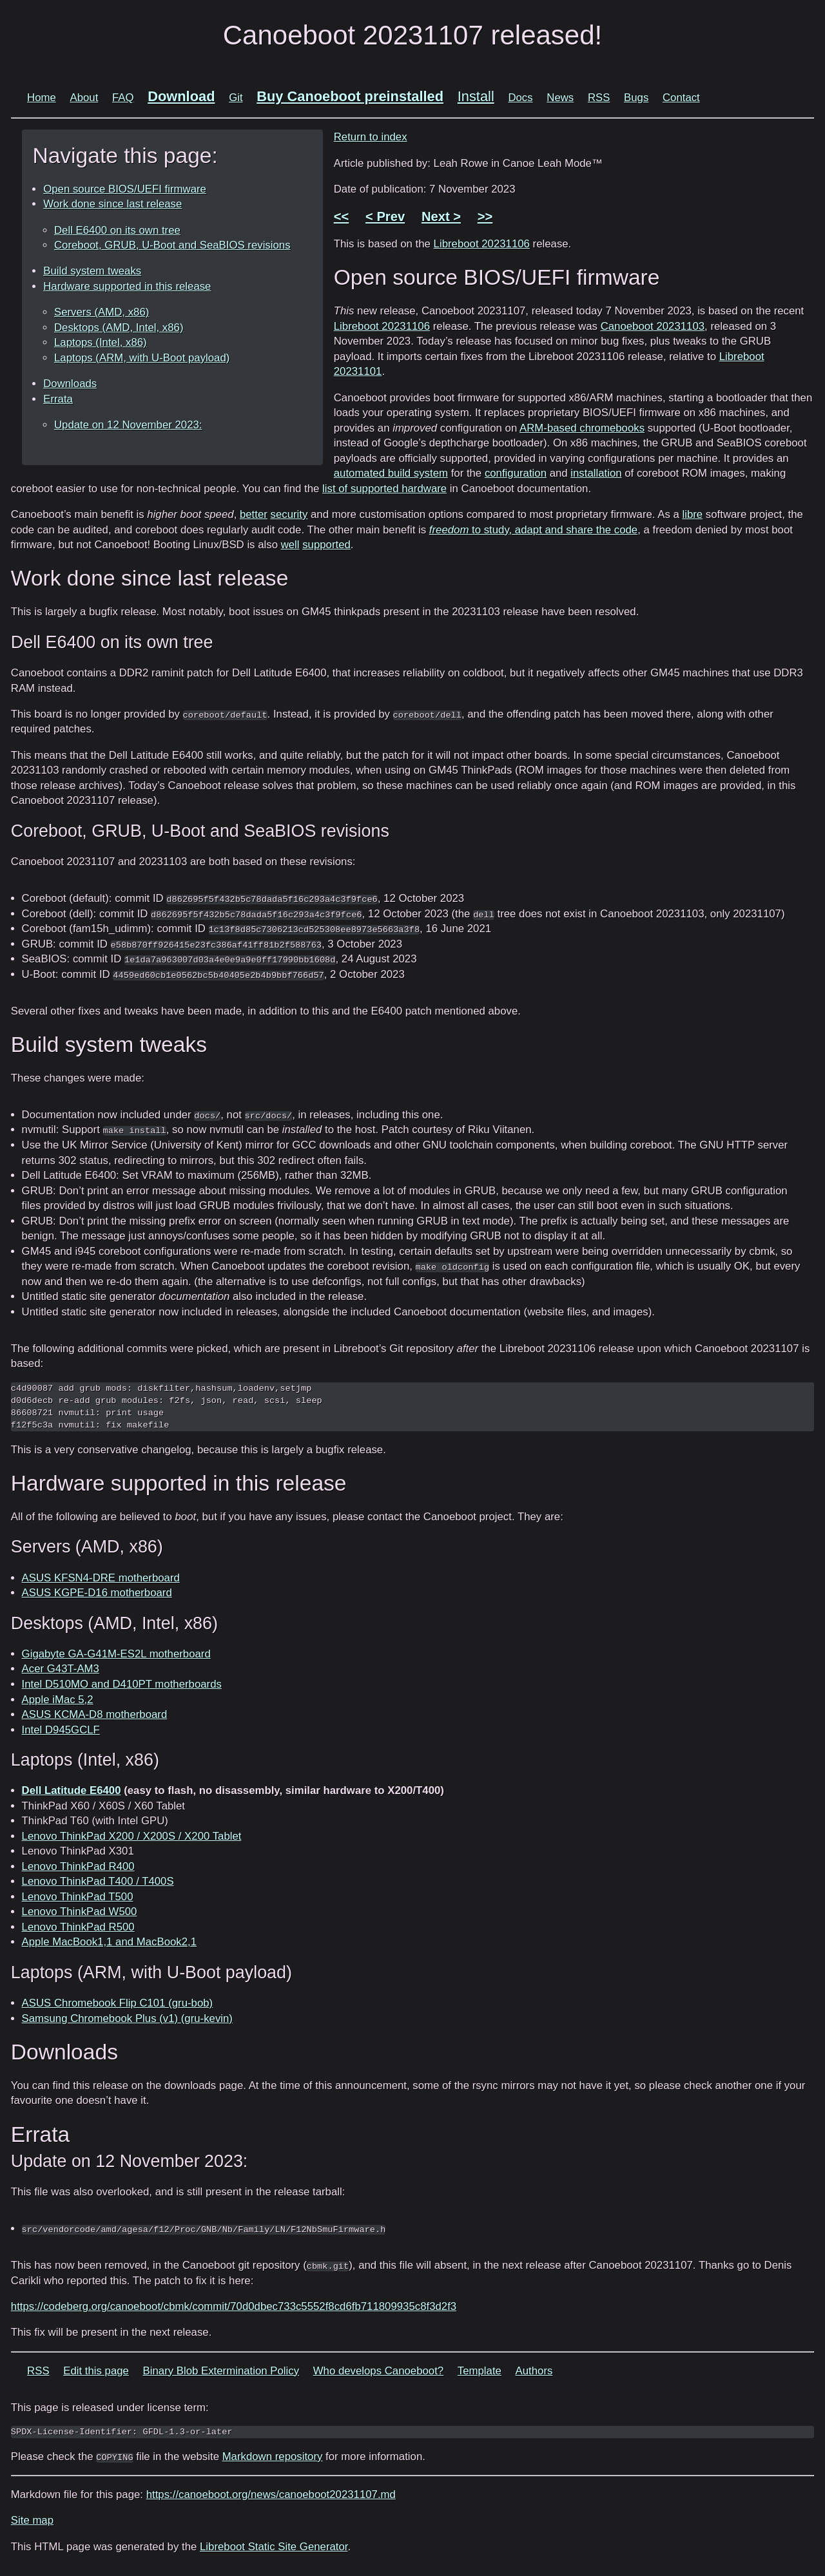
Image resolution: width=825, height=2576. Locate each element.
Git (235, 97)
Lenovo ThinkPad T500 (77, 1897)
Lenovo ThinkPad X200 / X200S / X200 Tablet (132, 1836)
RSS (599, 97)
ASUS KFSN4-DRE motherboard (101, 1578)
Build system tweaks (92, 271)
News (560, 97)
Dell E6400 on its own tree (117, 230)
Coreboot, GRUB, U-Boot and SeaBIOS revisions (172, 245)
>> (485, 216)
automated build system (391, 473)
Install (476, 96)
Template (479, 2371)
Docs (520, 97)
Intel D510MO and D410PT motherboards (122, 1684)
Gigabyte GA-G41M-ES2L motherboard (116, 1654)
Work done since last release (112, 204)
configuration (516, 473)
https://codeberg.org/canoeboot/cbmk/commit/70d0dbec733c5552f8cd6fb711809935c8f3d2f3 (233, 2306)
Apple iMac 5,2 (57, 1699)
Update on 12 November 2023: (128, 425)
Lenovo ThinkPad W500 (79, 1911)
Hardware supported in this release (127, 286)
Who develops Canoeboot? (378, 2371)
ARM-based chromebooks (582, 428)
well (290, 545)
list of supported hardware (384, 488)
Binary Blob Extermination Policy (221, 2371)
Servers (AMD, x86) (101, 312)
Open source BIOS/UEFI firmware (124, 189)
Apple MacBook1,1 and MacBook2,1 (109, 1942)
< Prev (385, 216)
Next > (441, 216)
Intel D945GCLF (61, 1730)
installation (595, 473)
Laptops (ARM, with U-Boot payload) (141, 358)
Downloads (70, 383)
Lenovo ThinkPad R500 (78, 1927)
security (289, 514)
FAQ (123, 97)
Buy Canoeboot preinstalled (350, 96)
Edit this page (96, 2371)
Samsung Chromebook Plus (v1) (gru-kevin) (127, 2018)
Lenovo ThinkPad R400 (78, 1866)
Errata (58, 399)
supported (326, 545)
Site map (32, 2520)
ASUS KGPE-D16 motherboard (97, 1593)
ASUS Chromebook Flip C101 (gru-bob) (117, 2003)
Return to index (370, 137)
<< (341, 216)
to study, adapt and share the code (533, 530)
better (253, 514)
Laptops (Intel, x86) (100, 342)
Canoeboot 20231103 (652, 326)
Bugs (636, 97)
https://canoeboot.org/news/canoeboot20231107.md (271, 2494)
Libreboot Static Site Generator (273, 2547)
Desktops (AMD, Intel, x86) (119, 327)
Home (41, 97)
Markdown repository (272, 2456)
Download (181, 96)
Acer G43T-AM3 (60, 1669)
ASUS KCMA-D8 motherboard (95, 1714)
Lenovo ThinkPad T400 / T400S (98, 1881)
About (84, 97)
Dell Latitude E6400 (71, 1790)
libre (692, 514)
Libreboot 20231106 (482, 244)
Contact (681, 97)
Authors (534, 2371)
